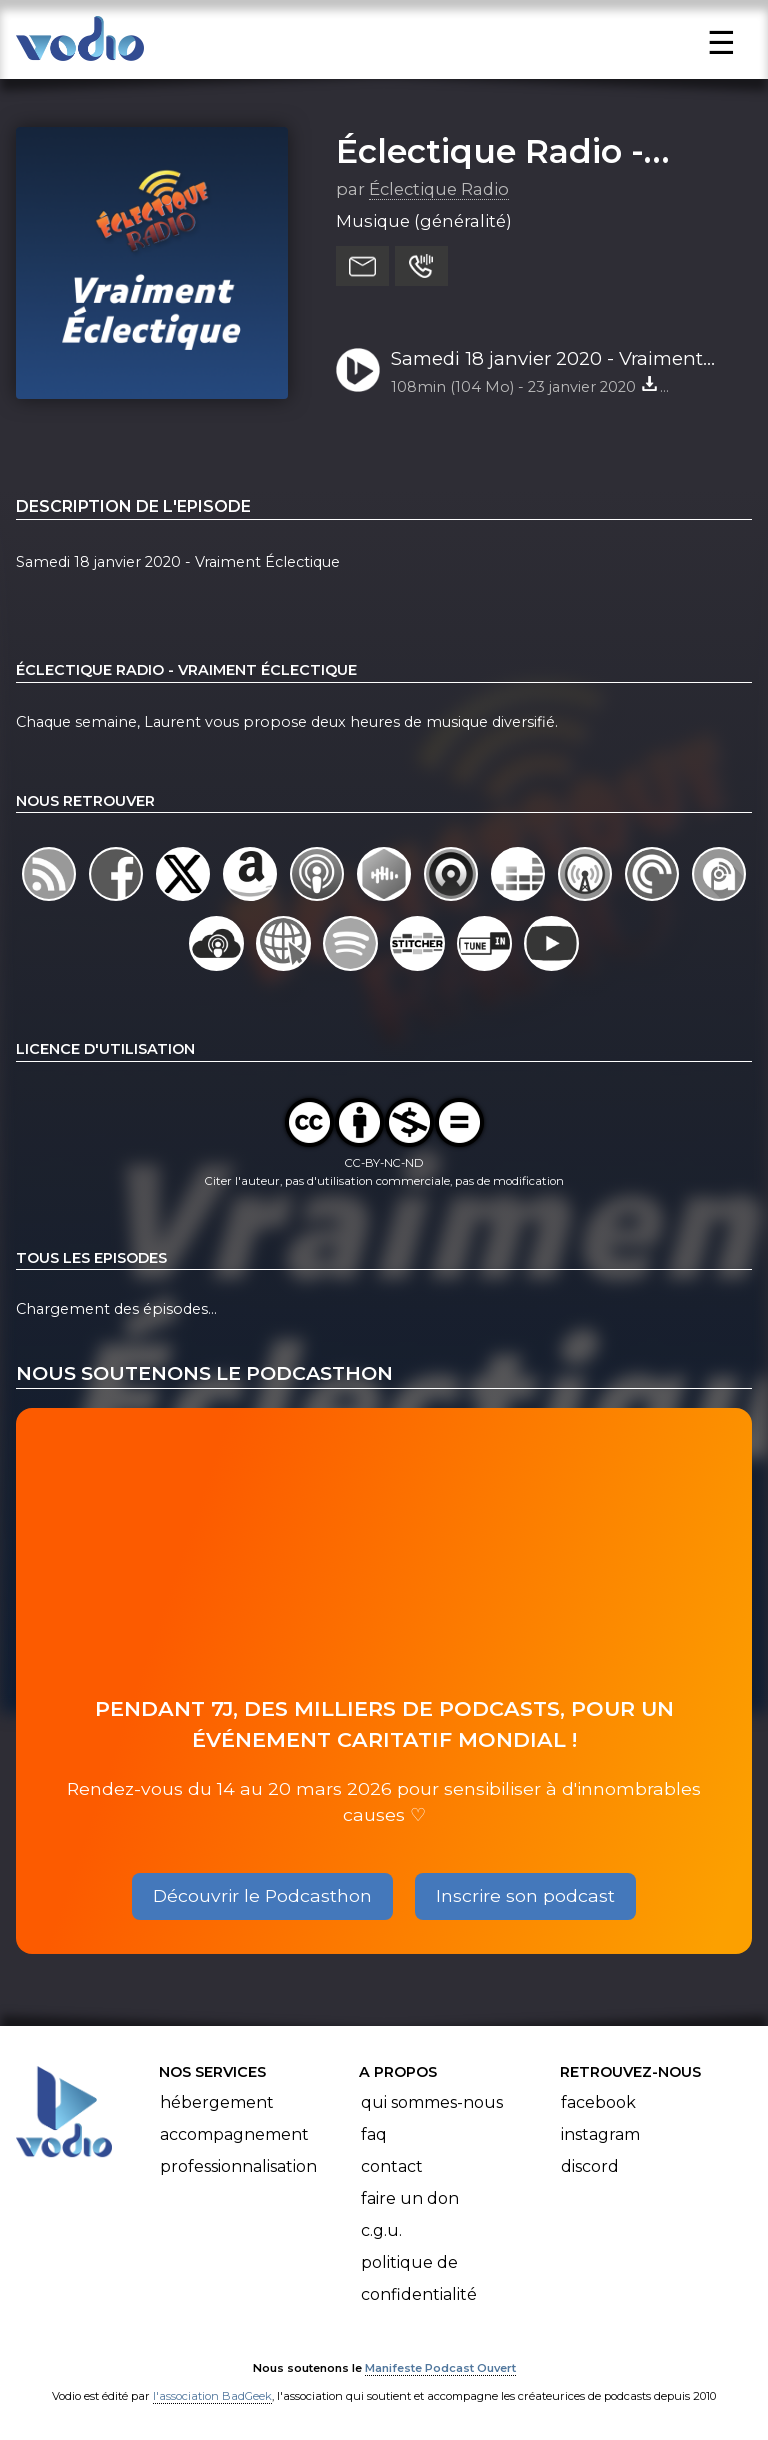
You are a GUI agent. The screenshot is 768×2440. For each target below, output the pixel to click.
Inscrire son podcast (525, 1895)
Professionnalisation (238, 2166)
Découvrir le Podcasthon (262, 1895)
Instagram (600, 2134)
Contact (392, 2166)
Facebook (598, 2102)
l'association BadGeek (212, 2396)
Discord (590, 2166)
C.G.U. (381, 2230)
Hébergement (217, 2102)
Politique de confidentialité (419, 2278)
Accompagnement (234, 2134)
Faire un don (410, 2198)
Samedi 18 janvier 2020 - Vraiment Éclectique (547, 360)
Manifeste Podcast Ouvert (440, 2368)
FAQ (374, 2134)
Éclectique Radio (439, 189)
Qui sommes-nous (432, 2102)
